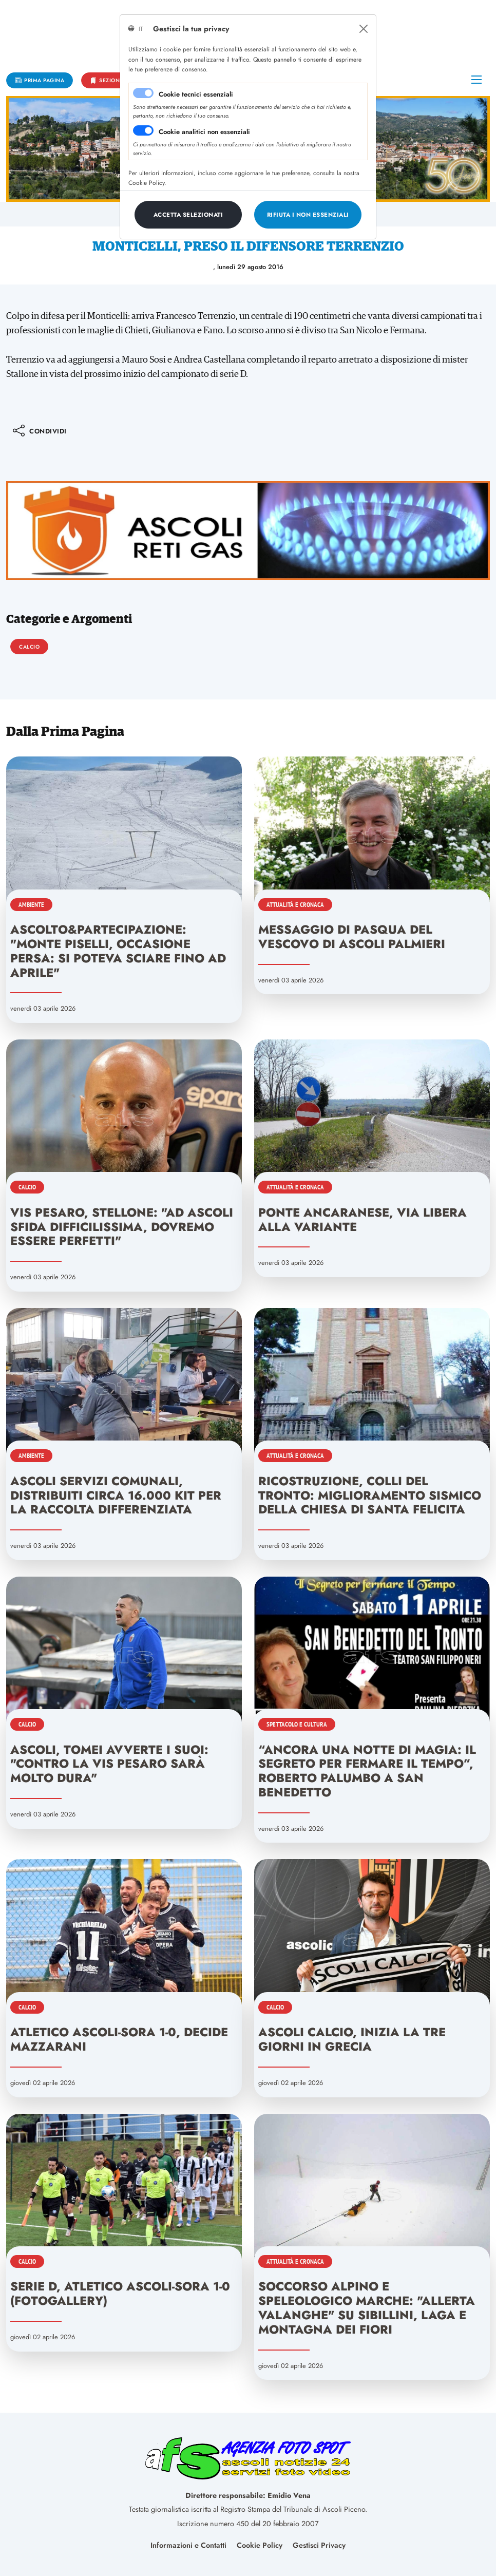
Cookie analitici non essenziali (204, 132)
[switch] (143, 130)
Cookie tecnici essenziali (196, 94)
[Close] (363, 29)
